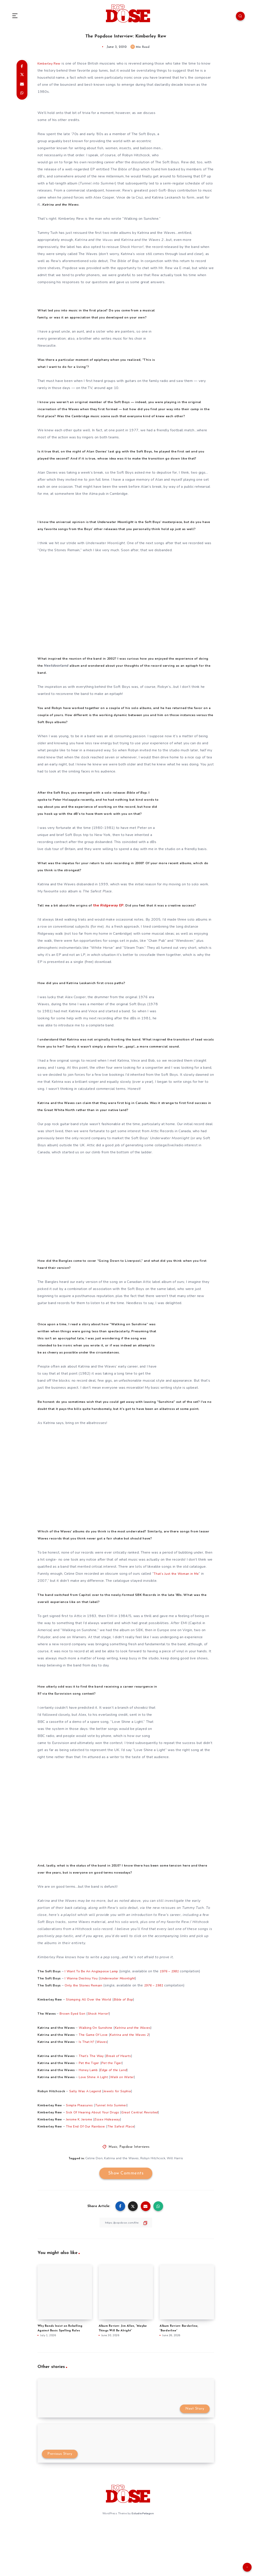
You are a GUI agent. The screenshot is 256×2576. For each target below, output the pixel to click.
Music (113, 2203)
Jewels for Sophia (124, 2147)
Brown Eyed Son (76, 2069)
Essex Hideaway (115, 2175)
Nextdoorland (73, 693)
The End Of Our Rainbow (90, 2182)
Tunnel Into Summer (119, 2161)
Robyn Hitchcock (153, 2214)
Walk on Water (130, 2133)
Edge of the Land (121, 2126)
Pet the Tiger (94, 2119)
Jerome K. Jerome (83, 2175)
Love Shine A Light (99, 2133)
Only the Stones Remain (88, 2041)
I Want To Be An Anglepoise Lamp (97, 2027)
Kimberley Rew (50, 63)
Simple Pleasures (84, 2161)
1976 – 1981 (179, 2027)
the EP (115, 940)
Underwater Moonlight (125, 2034)
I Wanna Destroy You (85, 2034)
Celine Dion (94, 2214)
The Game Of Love (98, 2090)
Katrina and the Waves (140, 2083)
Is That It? (91, 2098)
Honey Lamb (93, 2126)
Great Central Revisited (148, 2168)
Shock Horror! (104, 2069)
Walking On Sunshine (100, 2083)
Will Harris (175, 2214)
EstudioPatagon (143, 2569)
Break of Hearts (125, 2112)
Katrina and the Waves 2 (138, 2090)
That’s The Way (96, 2112)
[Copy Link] (125, 2279)
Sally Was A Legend (89, 2147)
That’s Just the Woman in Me (178, 1629)
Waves (108, 239)
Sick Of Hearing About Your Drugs (97, 2168)
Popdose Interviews (134, 2203)
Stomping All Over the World (94, 2055)
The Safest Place (127, 2182)
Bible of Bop (131, 2055)
